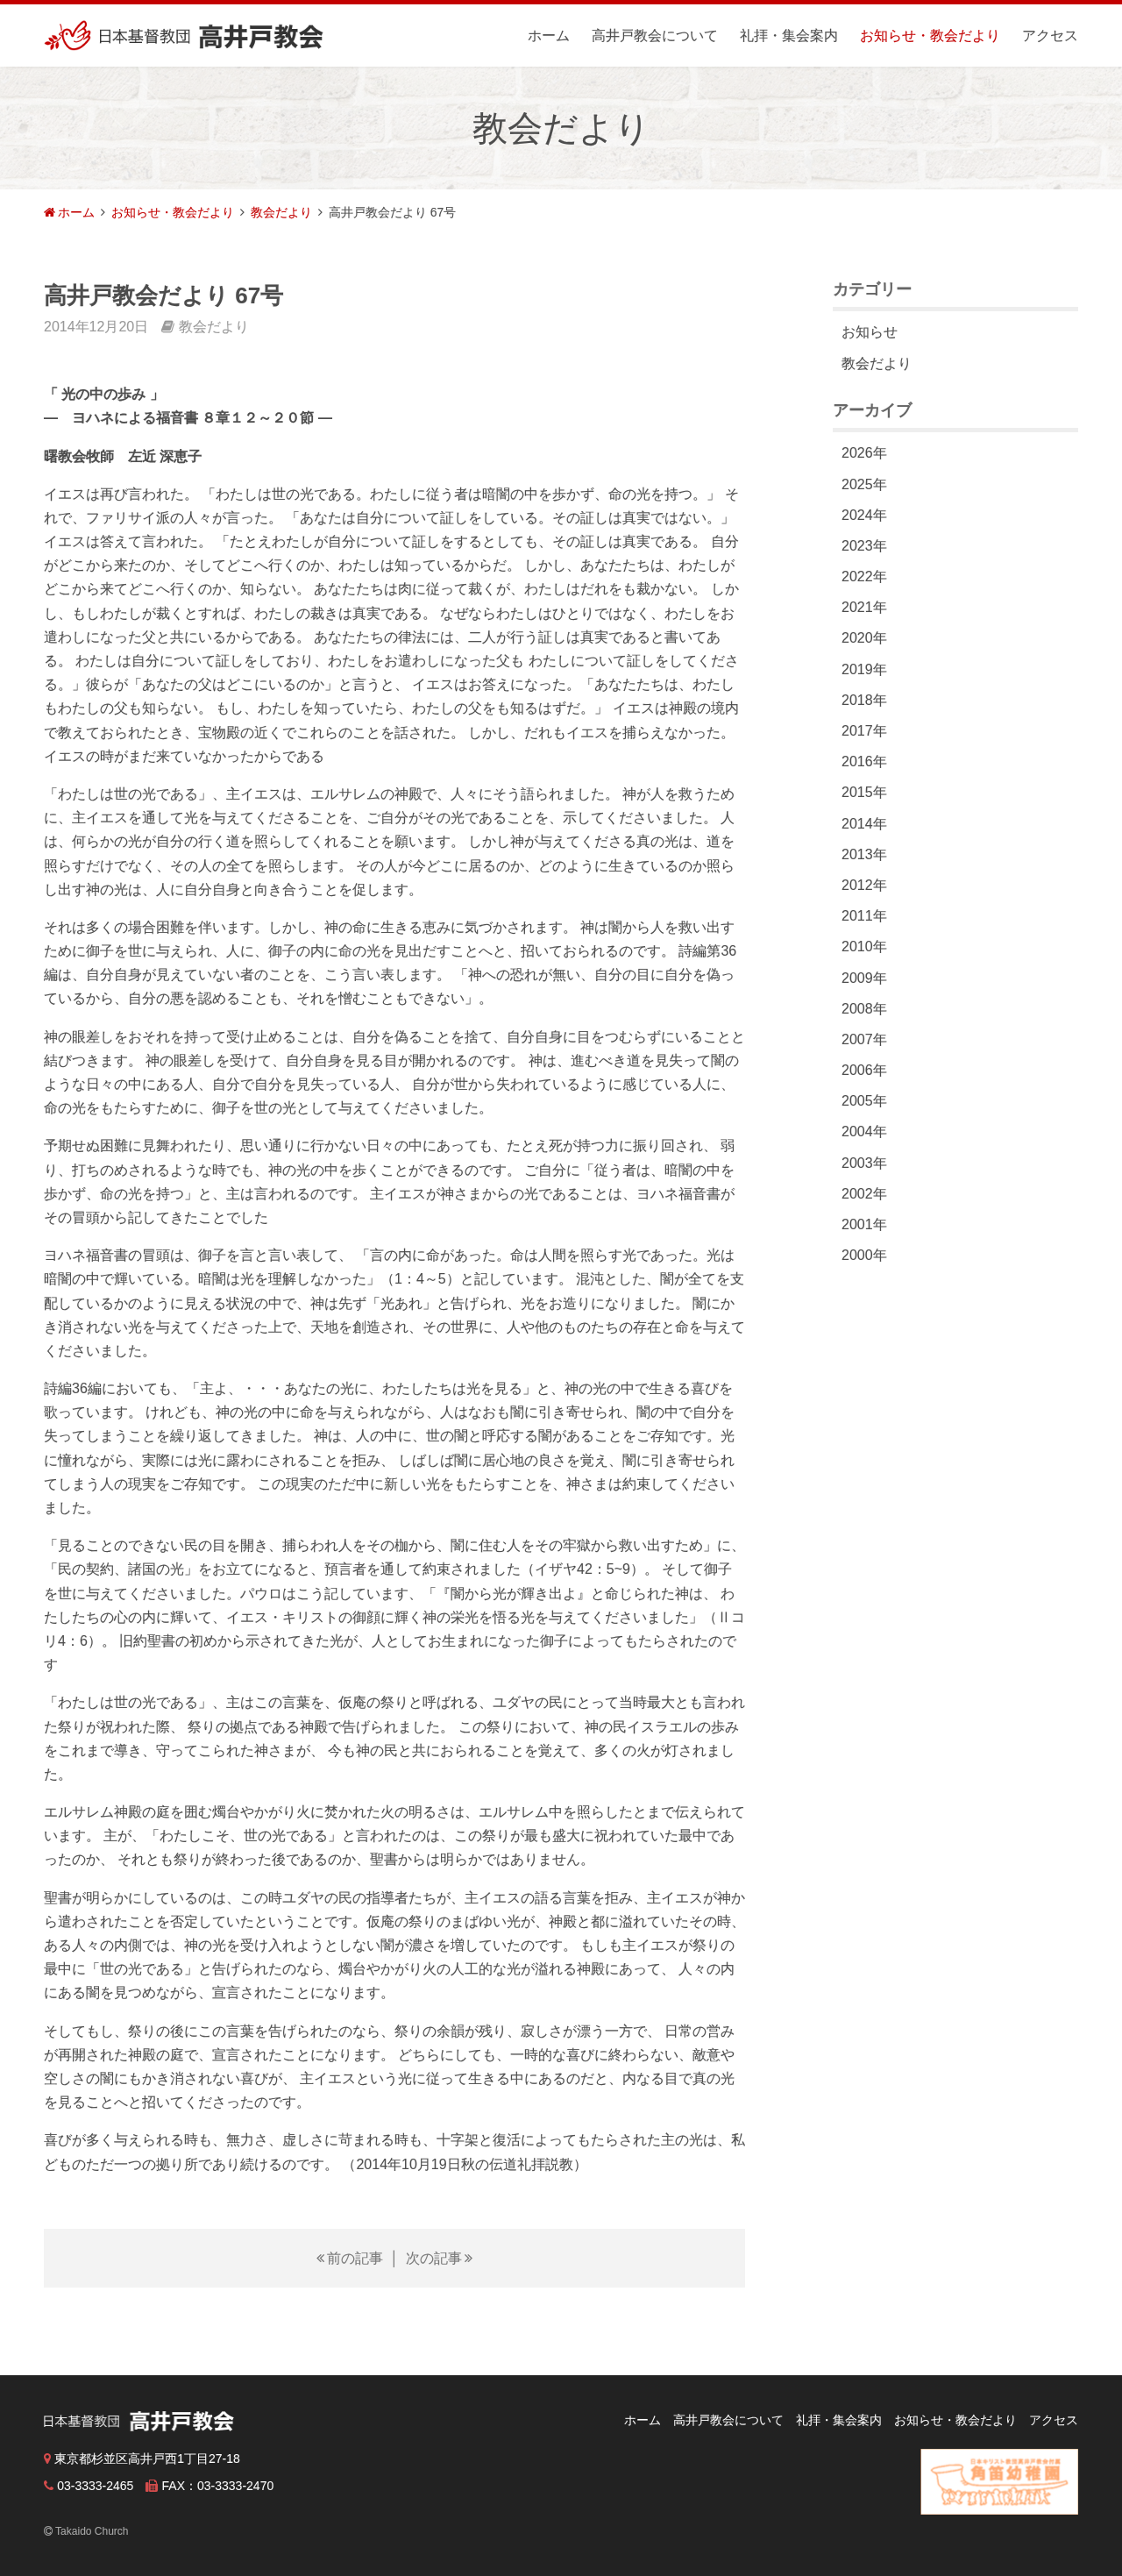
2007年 (864, 1039)
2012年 (864, 885)
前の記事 (355, 2258)
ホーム (549, 35)
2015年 (864, 792)
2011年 (864, 915)
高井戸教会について (655, 35)
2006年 (864, 1070)
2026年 (864, 452)
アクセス (1050, 35)
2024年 (864, 515)
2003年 (864, 1163)
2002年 (864, 1193)
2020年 (864, 637)
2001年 (864, 1224)
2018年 (864, 700)
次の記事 (434, 2258)
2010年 (864, 946)
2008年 (864, 1008)
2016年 (864, 761)
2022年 (864, 576)
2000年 (864, 1255)
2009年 (864, 978)
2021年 (864, 607)
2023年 (864, 545)
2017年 (864, 730)
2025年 (864, 484)
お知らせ (870, 331)
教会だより (281, 212)
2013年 (864, 854)
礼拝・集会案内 (789, 35)
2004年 (864, 1131)
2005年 (864, 1100)
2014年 (864, 823)
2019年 (864, 669)
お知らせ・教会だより (930, 35)
